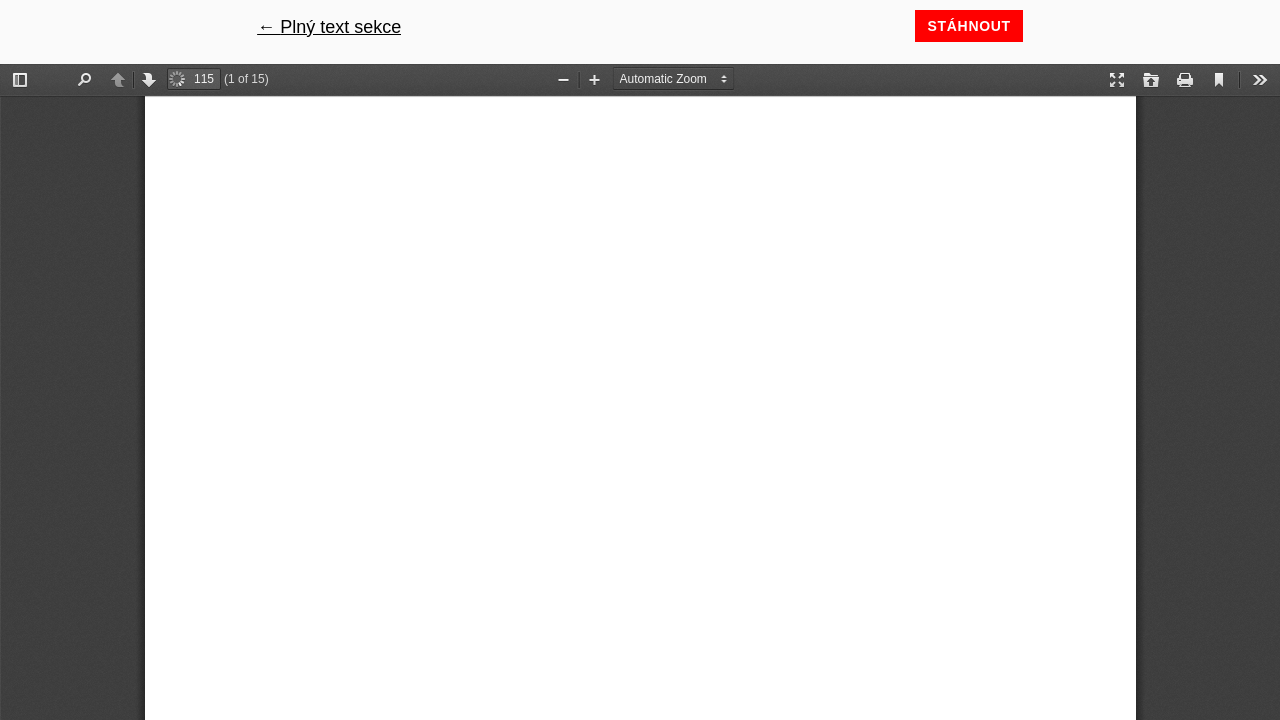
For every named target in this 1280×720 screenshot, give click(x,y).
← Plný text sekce (329, 27)
